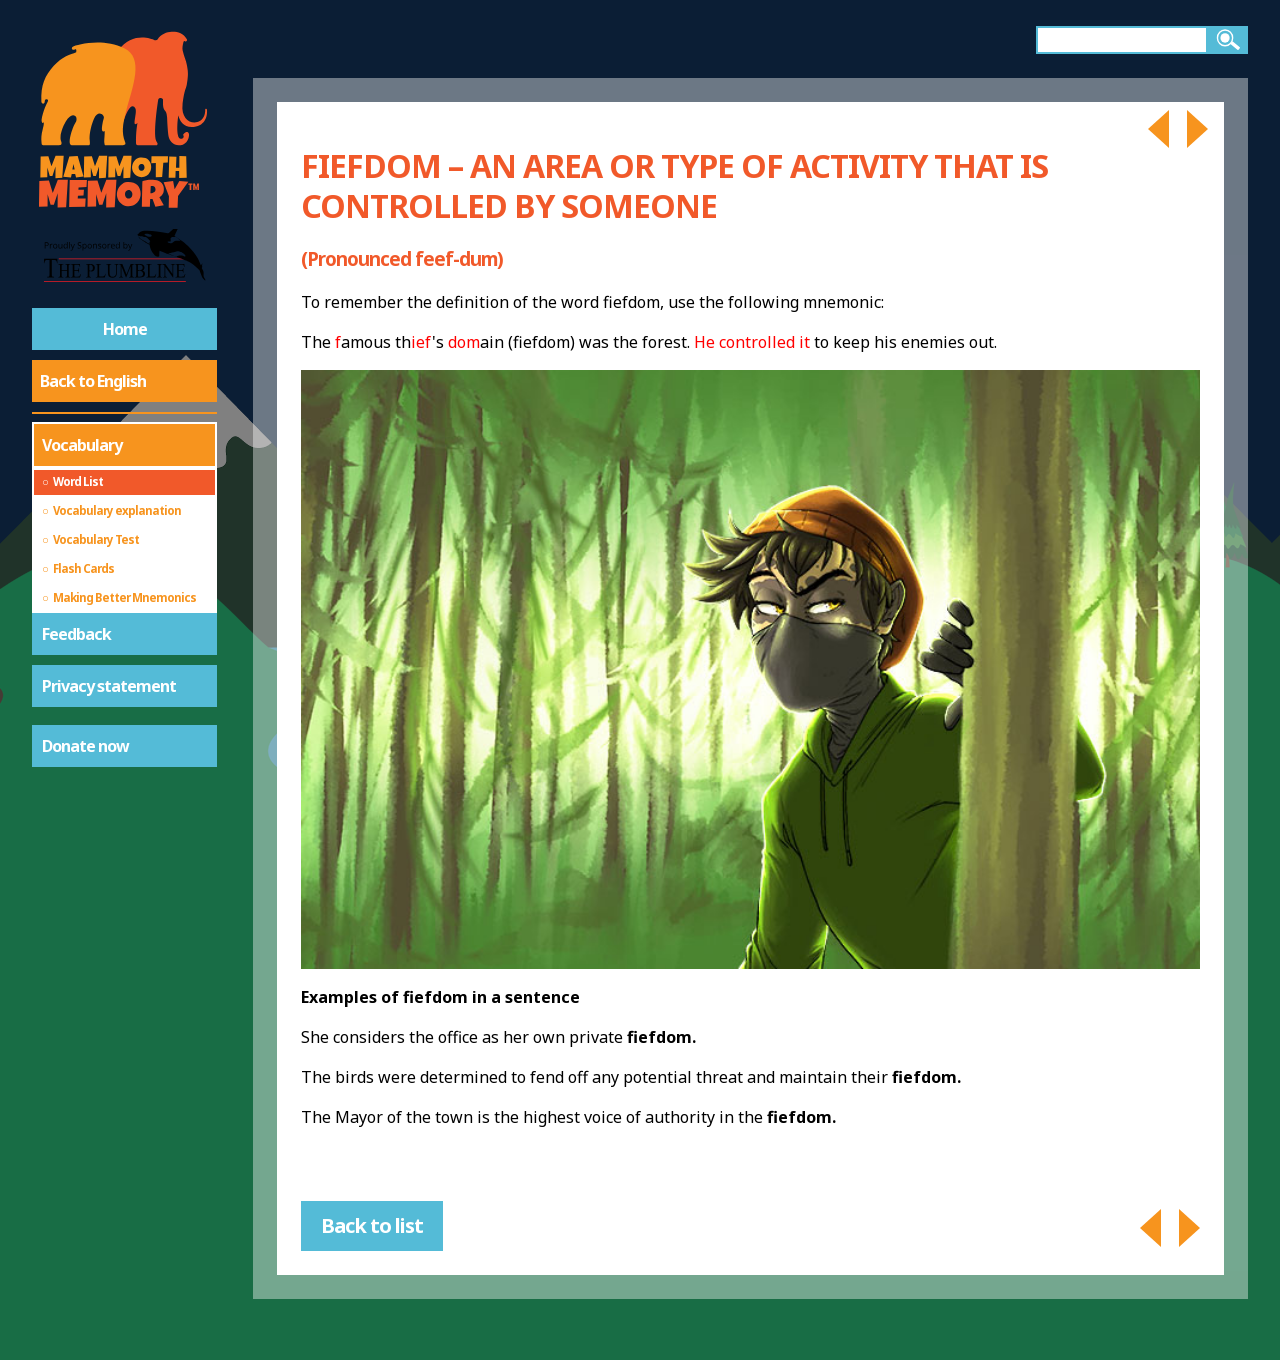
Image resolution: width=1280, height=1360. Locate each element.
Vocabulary (82, 445)
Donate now (85, 746)
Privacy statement (109, 686)
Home (125, 329)
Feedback (76, 634)
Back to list (372, 1225)
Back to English (93, 381)
